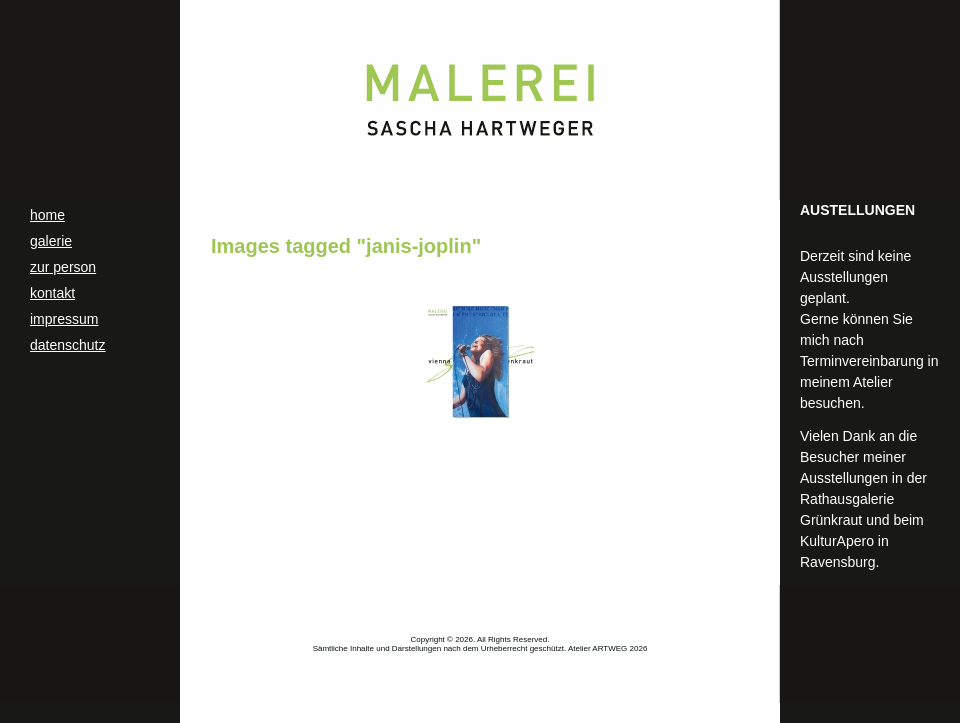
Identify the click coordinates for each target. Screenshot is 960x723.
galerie (51, 241)
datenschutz (68, 345)
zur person (63, 267)
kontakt (52, 293)
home (47, 215)
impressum (64, 319)
